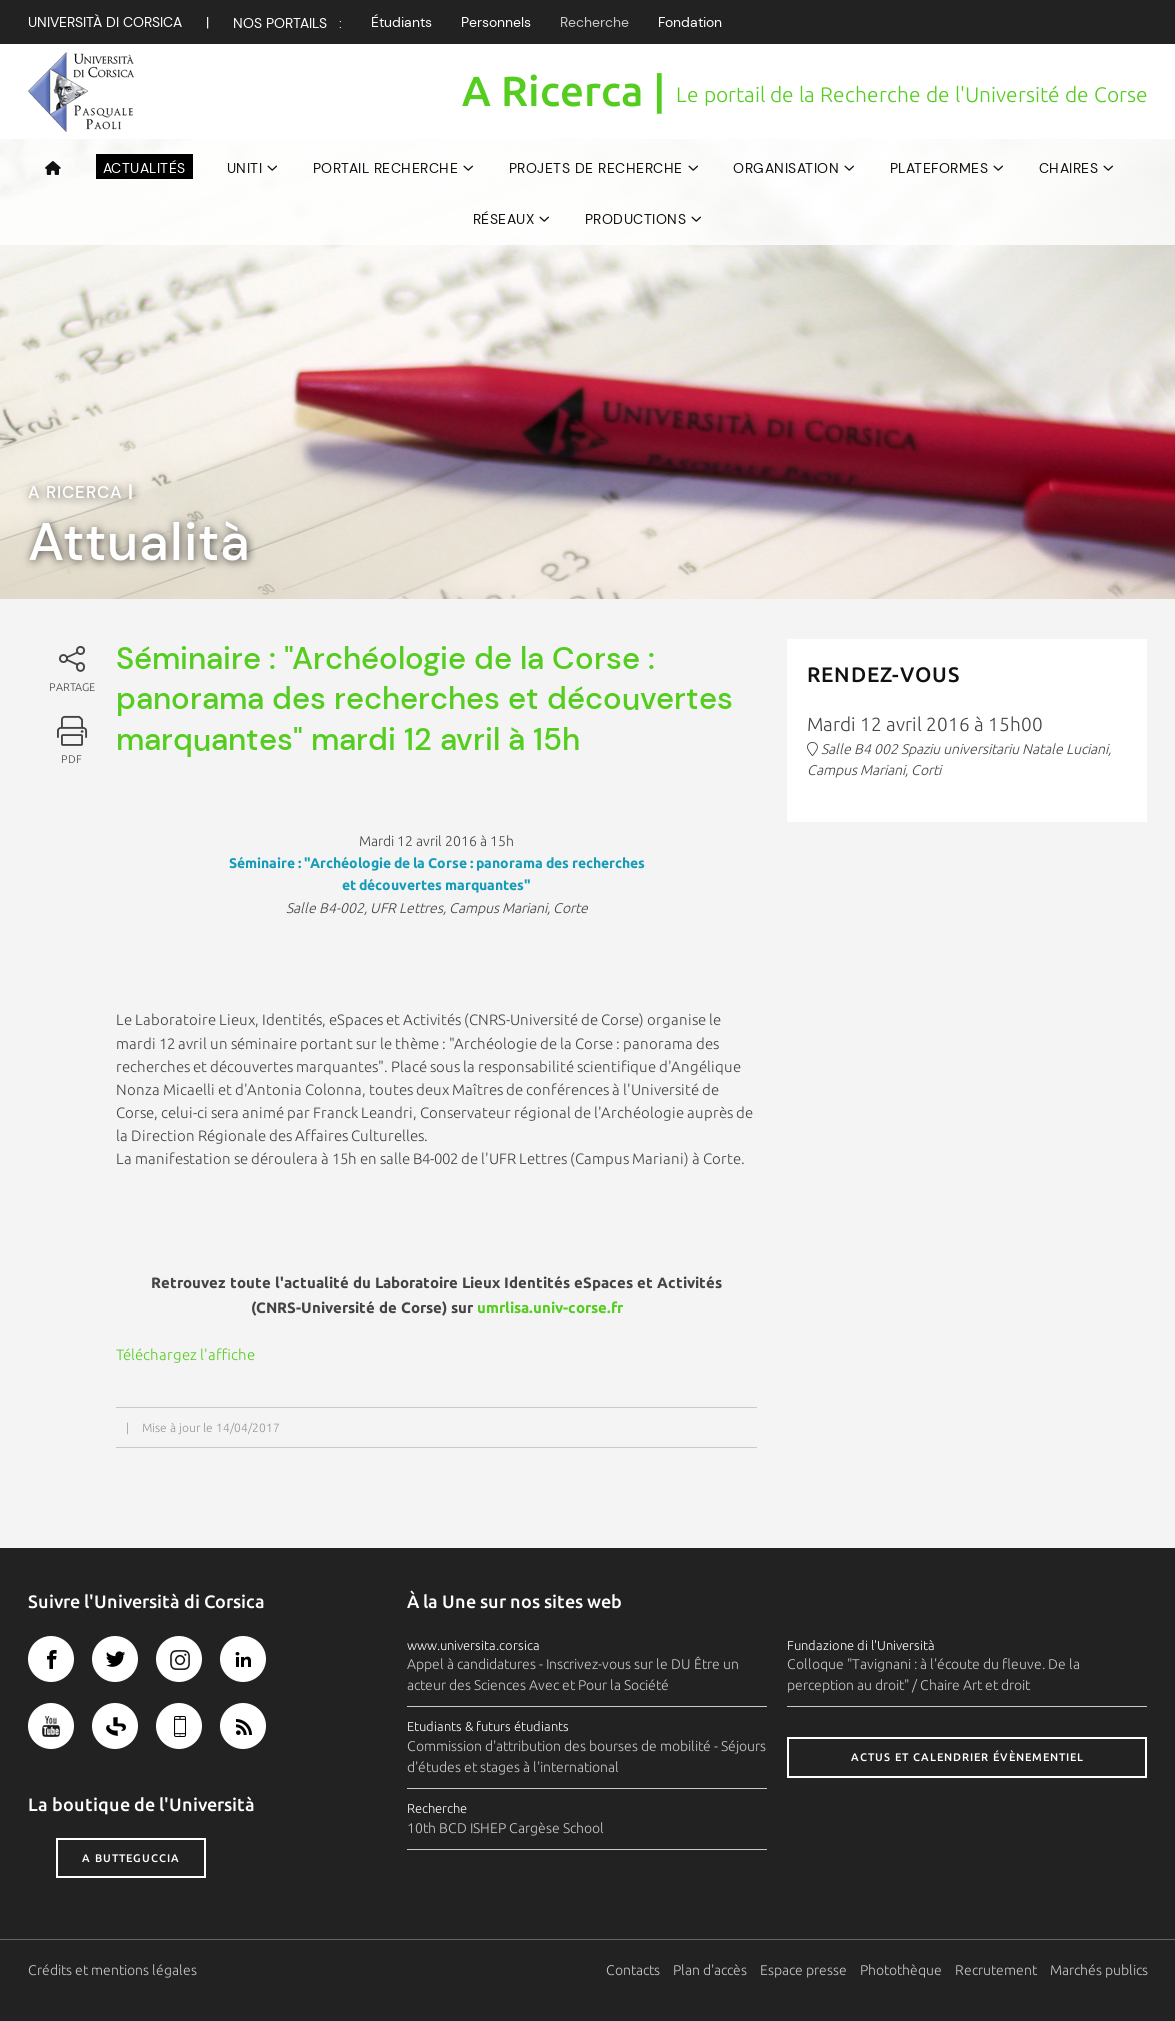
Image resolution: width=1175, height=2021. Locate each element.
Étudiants (401, 22)
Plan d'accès (710, 1970)
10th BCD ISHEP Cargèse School (505, 1828)
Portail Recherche (386, 168)
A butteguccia (131, 1858)
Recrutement (996, 1970)
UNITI (245, 168)
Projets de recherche (596, 168)
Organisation (786, 168)
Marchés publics (1099, 1970)
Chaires (1069, 168)
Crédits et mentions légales (112, 1970)
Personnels (496, 22)
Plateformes (939, 168)
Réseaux (504, 219)
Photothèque (901, 1970)
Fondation (690, 22)
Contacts (633, 1970)
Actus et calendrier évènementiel (967, 1757)
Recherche (594, 22)
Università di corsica (105, 22)
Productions (636, 219)
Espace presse (803, 1970)
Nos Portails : (287, 23)
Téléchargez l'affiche (185, 1354)
